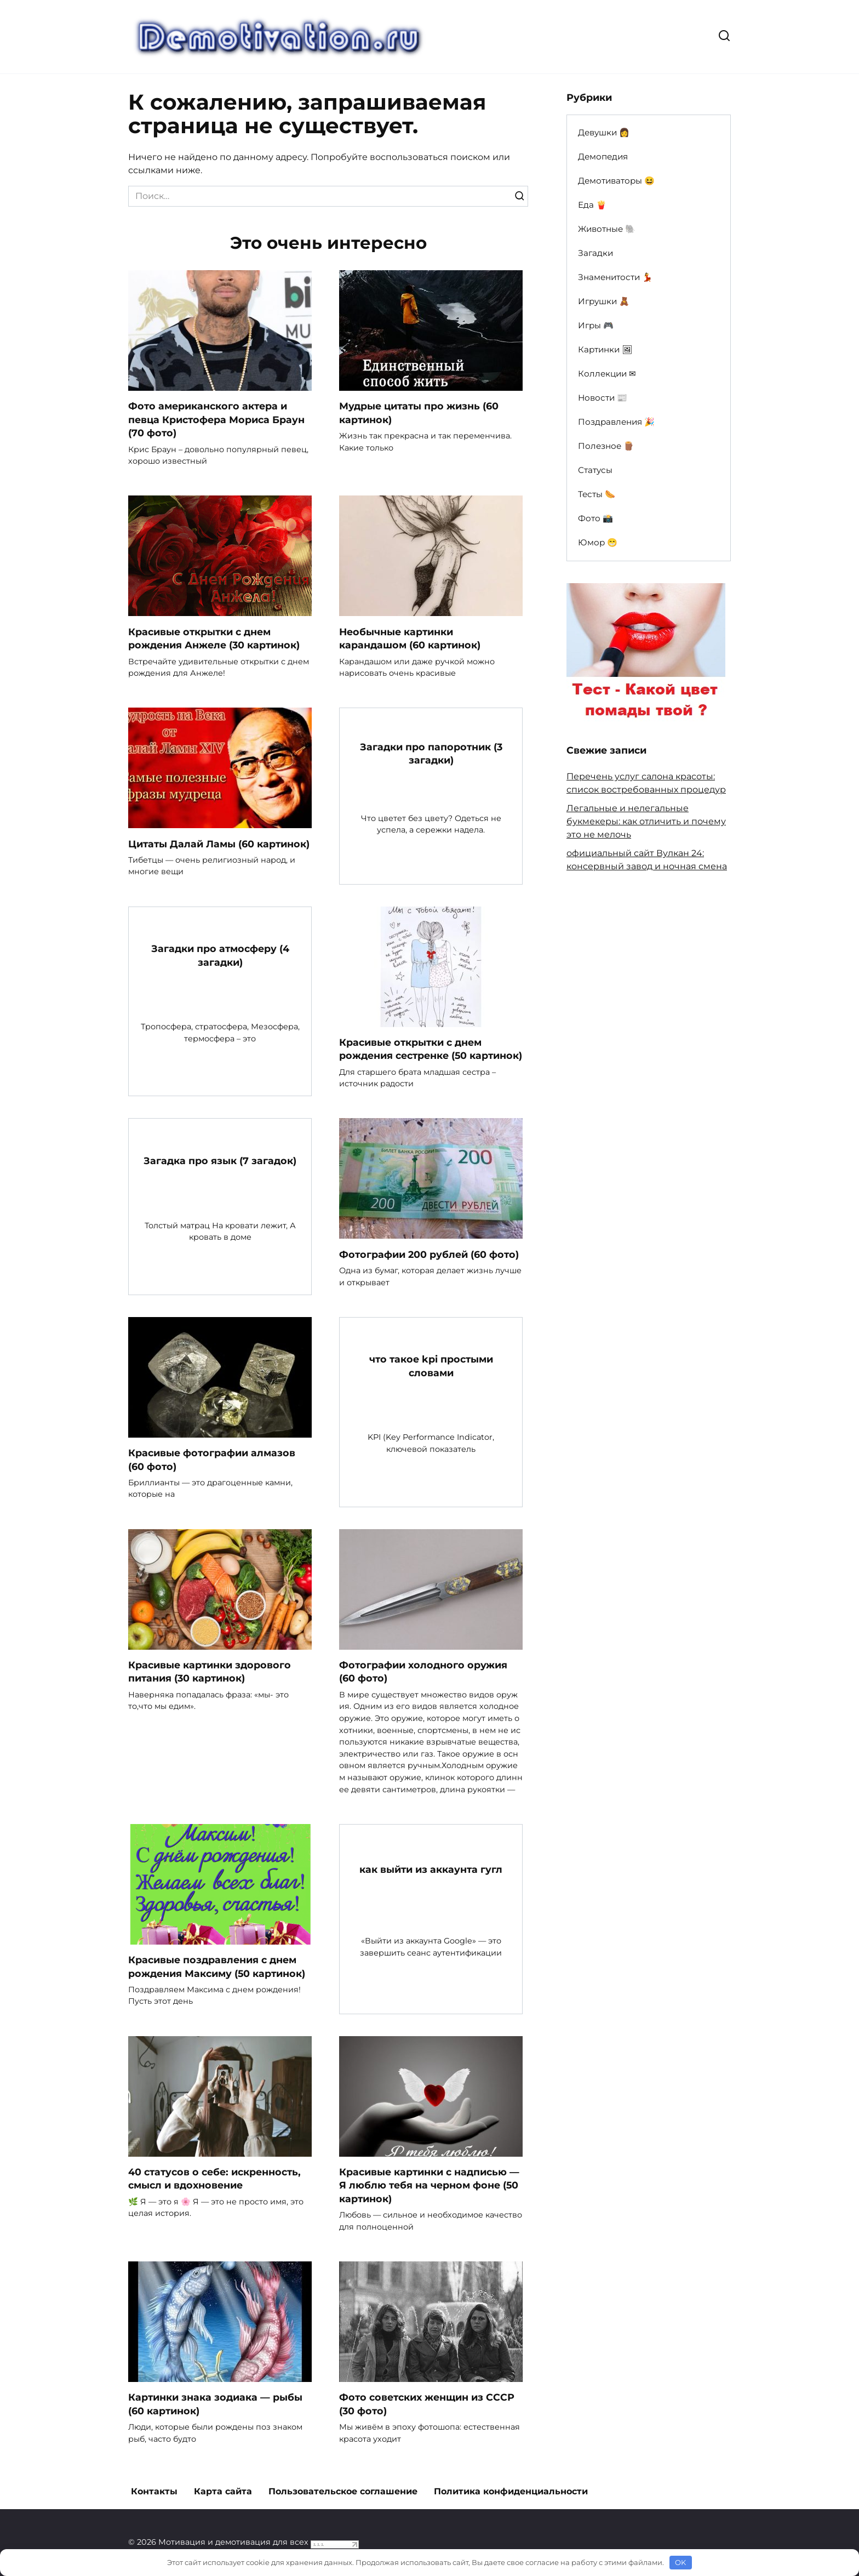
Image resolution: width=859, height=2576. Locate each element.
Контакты (154, 2491)
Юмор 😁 (597, 542)
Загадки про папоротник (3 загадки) (431, 753)
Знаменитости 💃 (615, 277)
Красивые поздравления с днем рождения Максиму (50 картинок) (216, 1967)
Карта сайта (223, 2491)
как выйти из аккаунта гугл (430, 1870)
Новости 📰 (602, 397)
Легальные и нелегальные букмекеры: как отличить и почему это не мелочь (646, 821)
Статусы (595, 470)
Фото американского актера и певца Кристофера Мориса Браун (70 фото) (216, 419)
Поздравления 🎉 (616, 422)
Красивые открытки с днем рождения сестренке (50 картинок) (430, 1049)
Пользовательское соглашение (342, 2491)
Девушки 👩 (603, 132)
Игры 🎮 (596, 325)
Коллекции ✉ (607, 373)
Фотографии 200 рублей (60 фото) (429, 1254)
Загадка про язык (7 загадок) (220, 1160)
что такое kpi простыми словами (431, 1366)
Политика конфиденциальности (511, 2491)
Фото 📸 (595, 518)
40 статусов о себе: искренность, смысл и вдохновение (214, 2179)
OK (680, 2562)
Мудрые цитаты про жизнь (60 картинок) (419, 412)
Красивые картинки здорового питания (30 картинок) (209, 1671)
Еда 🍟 (592, 205)
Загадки (595, 253)
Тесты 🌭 (596, 494)
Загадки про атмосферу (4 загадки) (220, 955)
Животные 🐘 (606, 229)
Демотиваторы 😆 (616, 180)
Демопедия (603, 156)
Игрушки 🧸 (603, 301)
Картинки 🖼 (605, 349)
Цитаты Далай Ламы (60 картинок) (219, 844)
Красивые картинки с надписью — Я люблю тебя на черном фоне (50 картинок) (429, 2186)
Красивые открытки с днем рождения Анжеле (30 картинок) (214, 638)
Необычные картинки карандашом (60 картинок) (409, 638)
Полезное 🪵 (606, 446)
